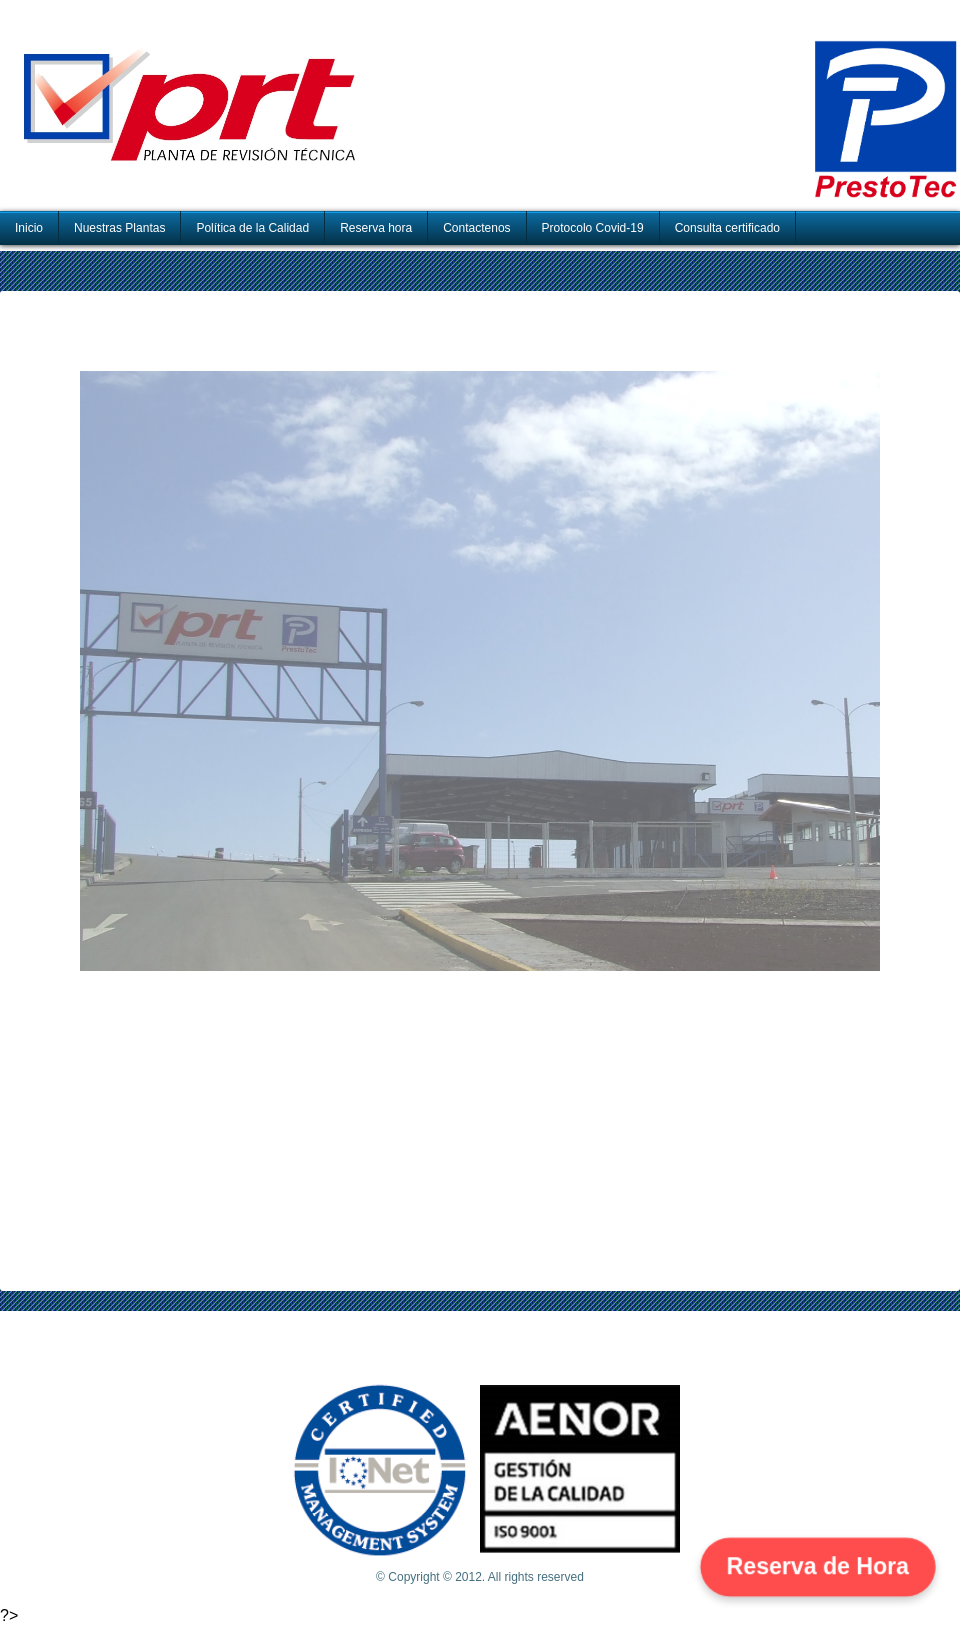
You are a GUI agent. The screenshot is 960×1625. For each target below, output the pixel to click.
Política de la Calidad (252, 228)
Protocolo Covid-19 (593, 228)
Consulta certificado (727, 228)
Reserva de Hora (818, 1566)
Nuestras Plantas (119, 228)
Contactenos (476, 228)
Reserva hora (376, 228)
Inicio (29, 228)
